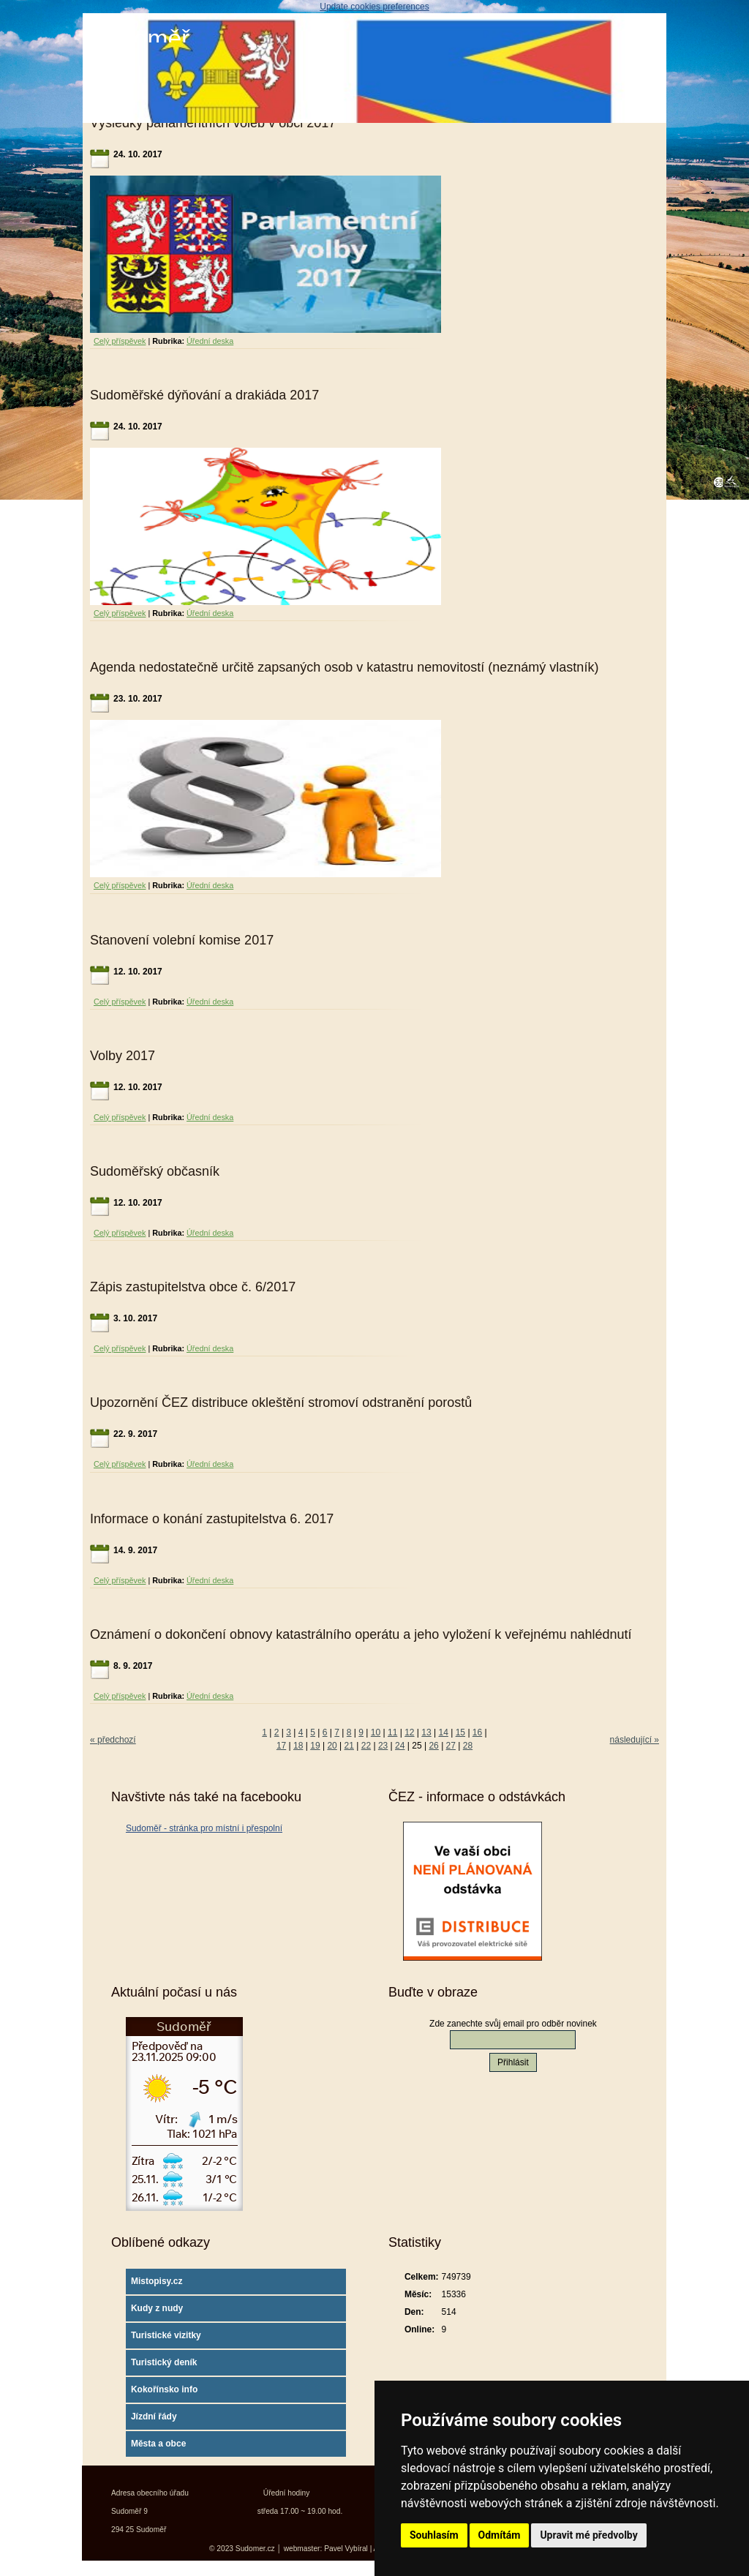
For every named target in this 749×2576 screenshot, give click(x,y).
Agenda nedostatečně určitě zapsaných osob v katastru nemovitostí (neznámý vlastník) (344, 667)
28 (468, 1746)
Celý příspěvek (120, 341)
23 (383, 1746)
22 (366, 1746)
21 (349, 1746)
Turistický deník (164, 2362)
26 (433, 1746)
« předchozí (113, 1740)
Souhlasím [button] (434, 2535)
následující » (634, 1740)
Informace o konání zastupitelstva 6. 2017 (212, 1519)
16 (477, 1732)
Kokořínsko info (164, 2389)
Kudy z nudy (157, 2308)
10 (375, 1732)
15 (460, 1732)
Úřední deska (210, 341)
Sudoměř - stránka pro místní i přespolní (204, 1828)
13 (426, 1732)
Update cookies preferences (374, 6)
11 (392, 1732)
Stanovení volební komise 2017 (182, 940)
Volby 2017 (122, 1055)
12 (409, 1732)
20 (331, 1746)
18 (298, 1746)
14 (443, 1732)
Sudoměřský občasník (154, 1171)
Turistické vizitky (166, 2335)
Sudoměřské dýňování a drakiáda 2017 (204, 395)
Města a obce (158, 2443)
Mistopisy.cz (156, 2281)
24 (399, 1746)
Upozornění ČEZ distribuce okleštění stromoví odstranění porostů (281, 1402)
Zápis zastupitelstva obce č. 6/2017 (193, 1287)
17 (281, 1746)
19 (315, 1746)
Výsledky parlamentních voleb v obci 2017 (213, 123)
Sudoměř (139, 38)
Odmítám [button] (499, 2535)
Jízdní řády (154, 2416)
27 (451, 1746)
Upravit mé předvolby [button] (588, 2535)
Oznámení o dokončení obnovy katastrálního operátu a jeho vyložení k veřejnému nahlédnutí (360, 1634)
